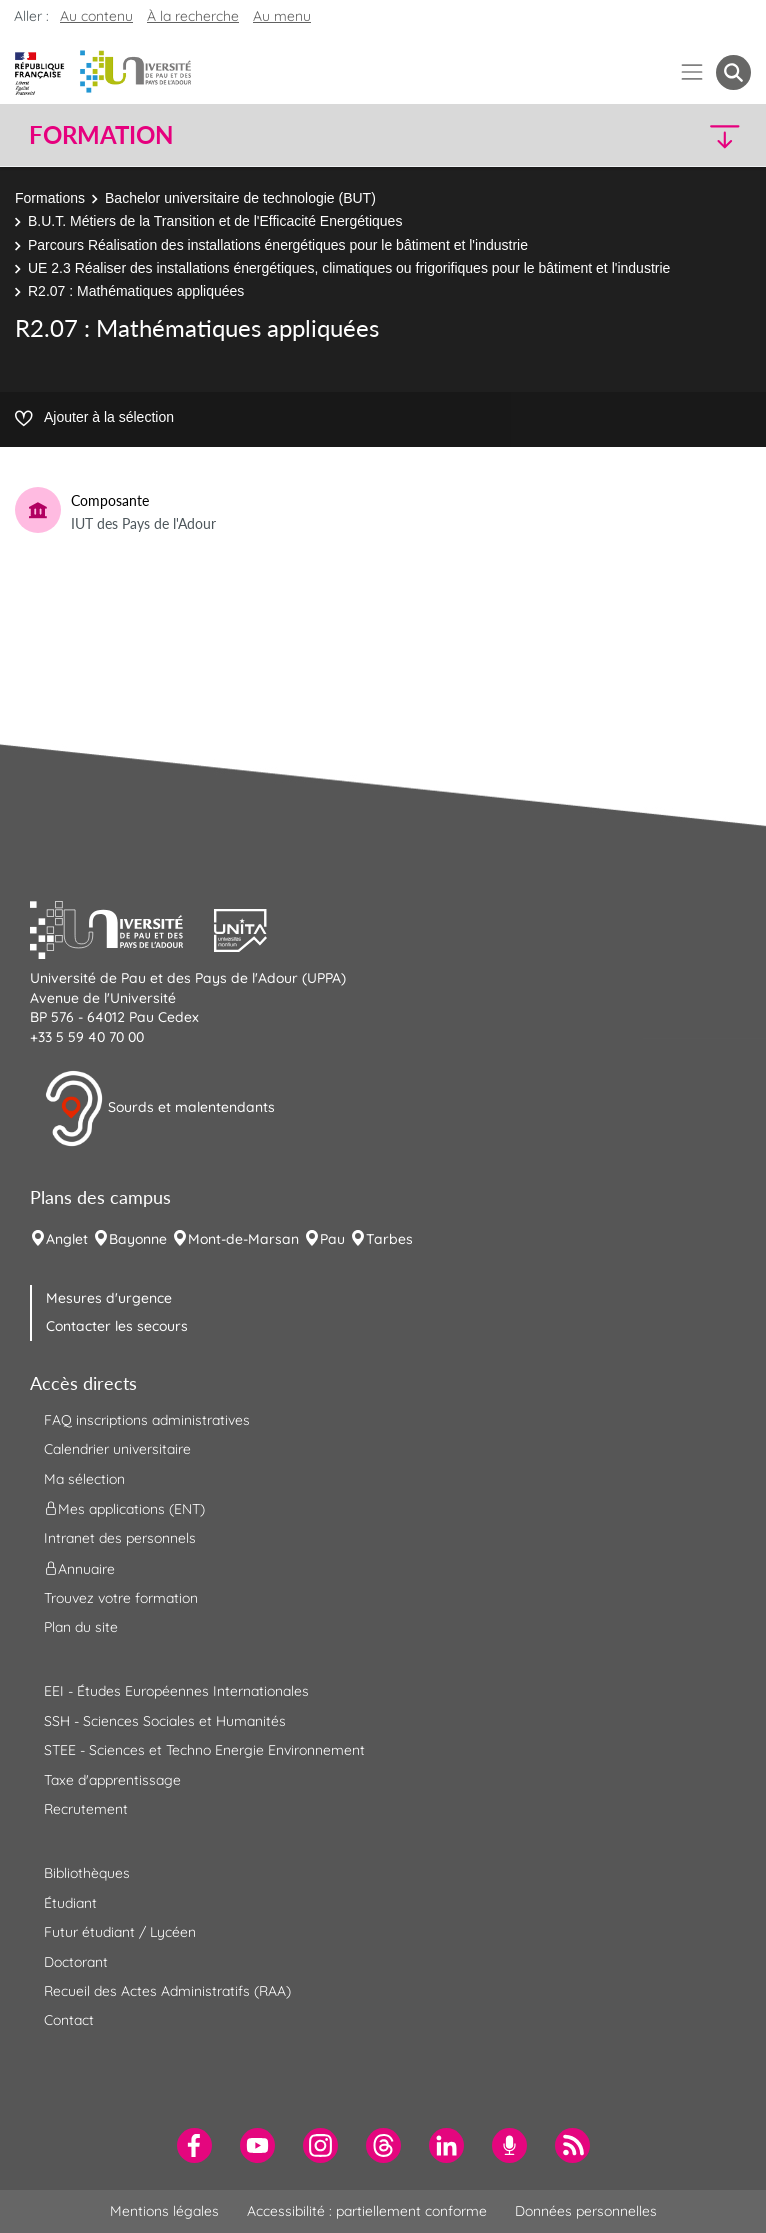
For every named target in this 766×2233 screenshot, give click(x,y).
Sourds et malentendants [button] (159, 1109)
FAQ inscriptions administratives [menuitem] (147, 1420)
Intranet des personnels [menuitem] (120, 1538)
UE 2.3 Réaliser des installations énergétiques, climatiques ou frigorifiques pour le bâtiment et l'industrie (349, 268)
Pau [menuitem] (332, 1239)
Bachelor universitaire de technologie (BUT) (240, 198)
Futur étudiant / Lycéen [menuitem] (120, 1932)
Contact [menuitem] (69, 2020)
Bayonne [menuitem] (138, 1239)
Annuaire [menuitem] (79, 1568)
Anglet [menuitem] (67, 1239)
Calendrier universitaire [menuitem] (117, 1449)
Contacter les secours (117, 1326)
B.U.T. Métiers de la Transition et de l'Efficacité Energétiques (215, 221)
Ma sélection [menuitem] (84, 1479)
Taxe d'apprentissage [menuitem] (112, 1780)
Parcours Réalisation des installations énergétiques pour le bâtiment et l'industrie (278, 245)
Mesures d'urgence (109, 1298)
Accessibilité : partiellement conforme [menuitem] (367, 2211)
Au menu (282, 16)
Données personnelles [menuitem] (586, 2211)
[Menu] (692, 72)
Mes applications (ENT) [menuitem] (124, 1509)
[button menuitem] (733, 72)
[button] (663, 135)
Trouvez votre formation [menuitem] (121, 1598)
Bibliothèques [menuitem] (87, 1873)
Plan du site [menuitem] (81, 1627)
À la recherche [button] (193, 16)
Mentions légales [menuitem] (164, 2211)
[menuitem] (194, 2145)
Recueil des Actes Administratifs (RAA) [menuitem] (167, 1991)
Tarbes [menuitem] (389, 1239)
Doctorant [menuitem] (76, 1962)
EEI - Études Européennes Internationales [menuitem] (176, 1691)
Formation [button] (101, 135)
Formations (50, 198)
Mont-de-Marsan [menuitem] (243, 1239)
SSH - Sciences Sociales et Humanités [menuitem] (165, 1721)
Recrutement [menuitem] (86, 1809)
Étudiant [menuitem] (70, 1903)
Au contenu (96, 16)
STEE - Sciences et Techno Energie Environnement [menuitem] (204, 1750)
